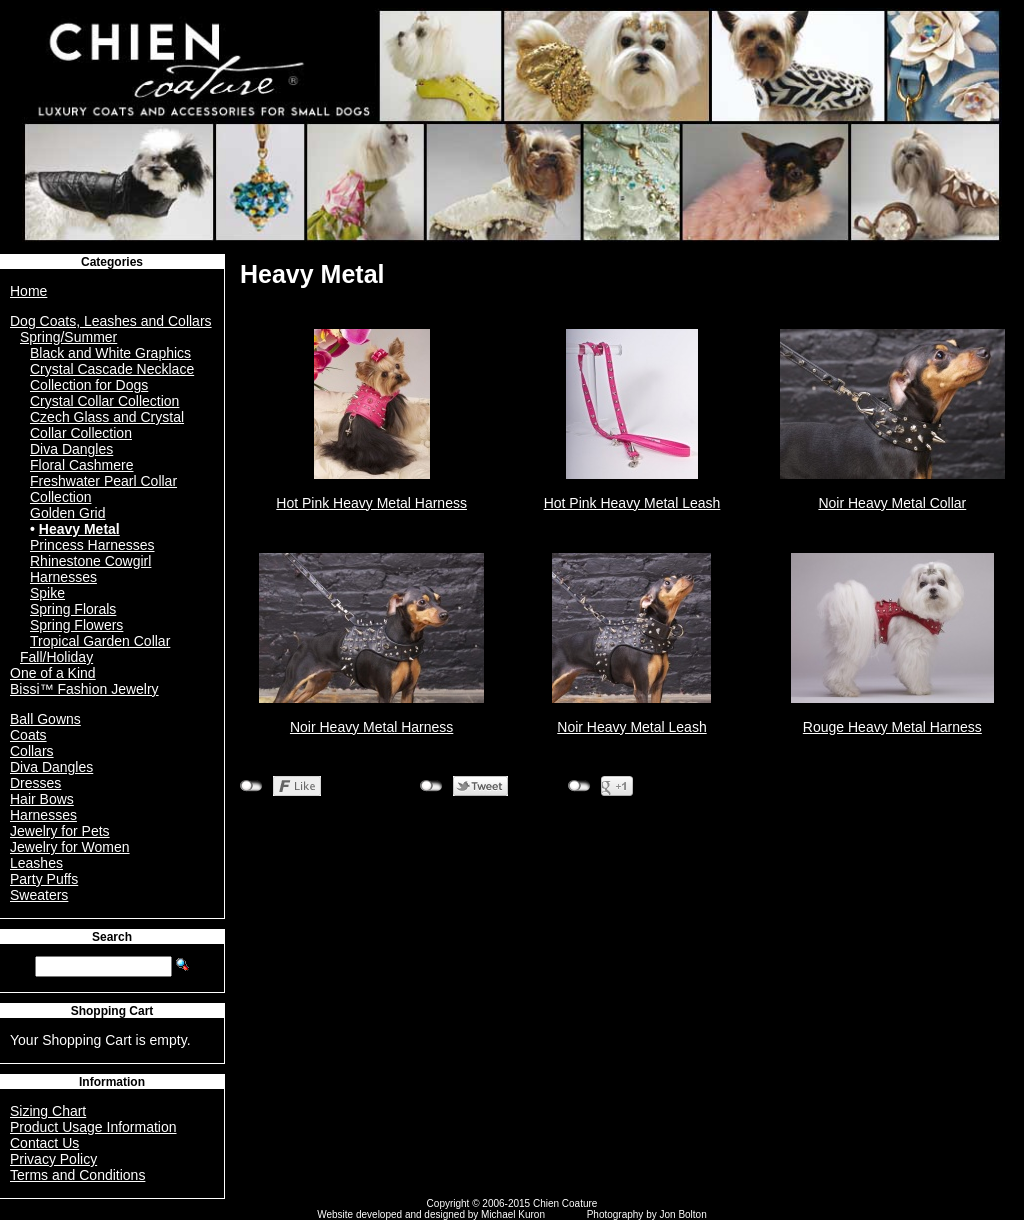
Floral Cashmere (81, 465)
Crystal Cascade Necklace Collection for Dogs (112, 377)
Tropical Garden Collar (100, 641)
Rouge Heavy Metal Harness (892, 727)
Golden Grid (67, 513)
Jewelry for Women (70, 847)
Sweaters (39, 895)
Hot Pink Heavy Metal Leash (632, 503)
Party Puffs (44, 879)
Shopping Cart (112, 1011)
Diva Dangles (71, 449)
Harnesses (43, 815)
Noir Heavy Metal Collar (892, 503)
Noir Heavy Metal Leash (631, 727)
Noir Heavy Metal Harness (371, 727)
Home (28, 291)
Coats (28, 735)
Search (112, 937)
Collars (32, 751)
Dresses (35, 783)
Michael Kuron (513, 1214)
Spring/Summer (68, 337)
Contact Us (44, 1143)
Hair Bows (42, 799)
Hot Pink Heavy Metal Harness (371, 503)
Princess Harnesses (92, 545)
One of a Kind (53, 673)
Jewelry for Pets (60, 831)
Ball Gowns (45, 719)
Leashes (36, 863)
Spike (47, 593)
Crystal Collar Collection (104, 401)
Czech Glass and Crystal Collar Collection (107, 425)
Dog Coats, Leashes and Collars (111, 321)
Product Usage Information (93, 1127)
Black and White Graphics (110, 353)
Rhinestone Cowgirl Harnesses (90, 569)
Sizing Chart (48, 1111)
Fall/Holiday (56, 657)
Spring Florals (73, 609)
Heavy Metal (79, 529)
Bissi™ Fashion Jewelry (84, 689)
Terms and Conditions (77, 1175)
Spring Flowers (76, 625)
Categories (112, 262)
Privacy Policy (53, 1159)
